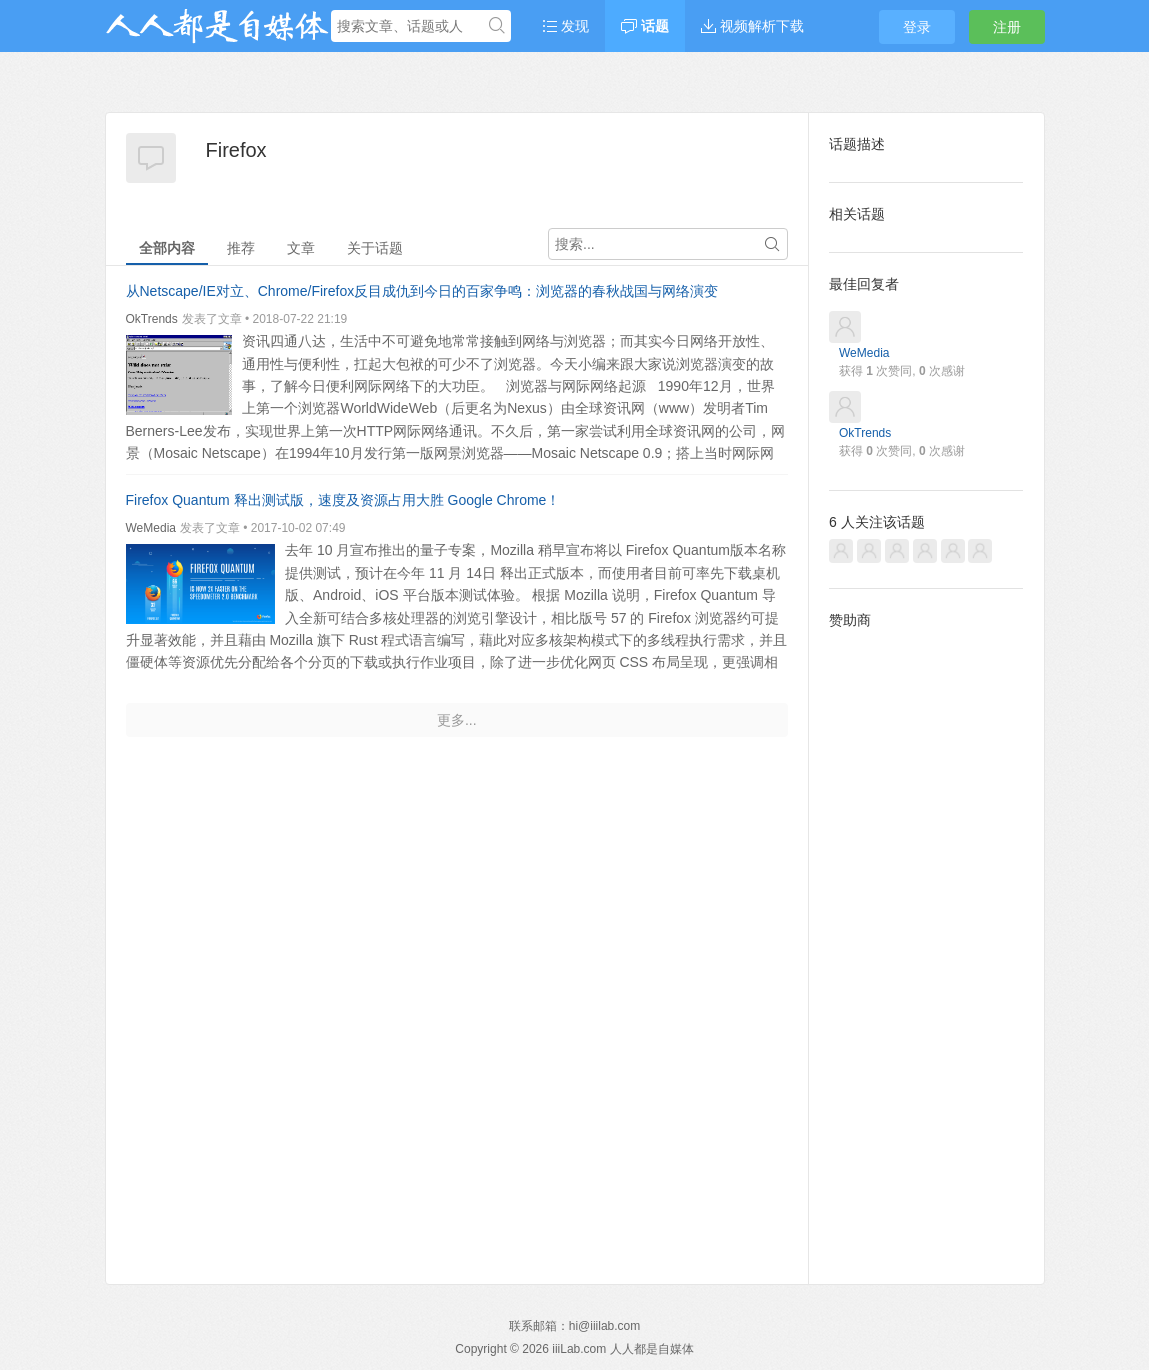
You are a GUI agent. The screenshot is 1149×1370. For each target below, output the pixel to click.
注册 (1007, 27)
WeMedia (151, 528)
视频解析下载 (752, 26)
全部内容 (167, 248)
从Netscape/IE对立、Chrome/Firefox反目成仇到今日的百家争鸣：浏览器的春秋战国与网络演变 (422, 291)
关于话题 (375, 248)
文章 (301, 248)
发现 (566, 26)
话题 (645, 26)
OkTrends (152, 319)
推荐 (241, 248)
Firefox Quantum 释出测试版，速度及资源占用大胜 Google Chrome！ (343, 500)
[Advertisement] (926, 941)
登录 (917, 27)
